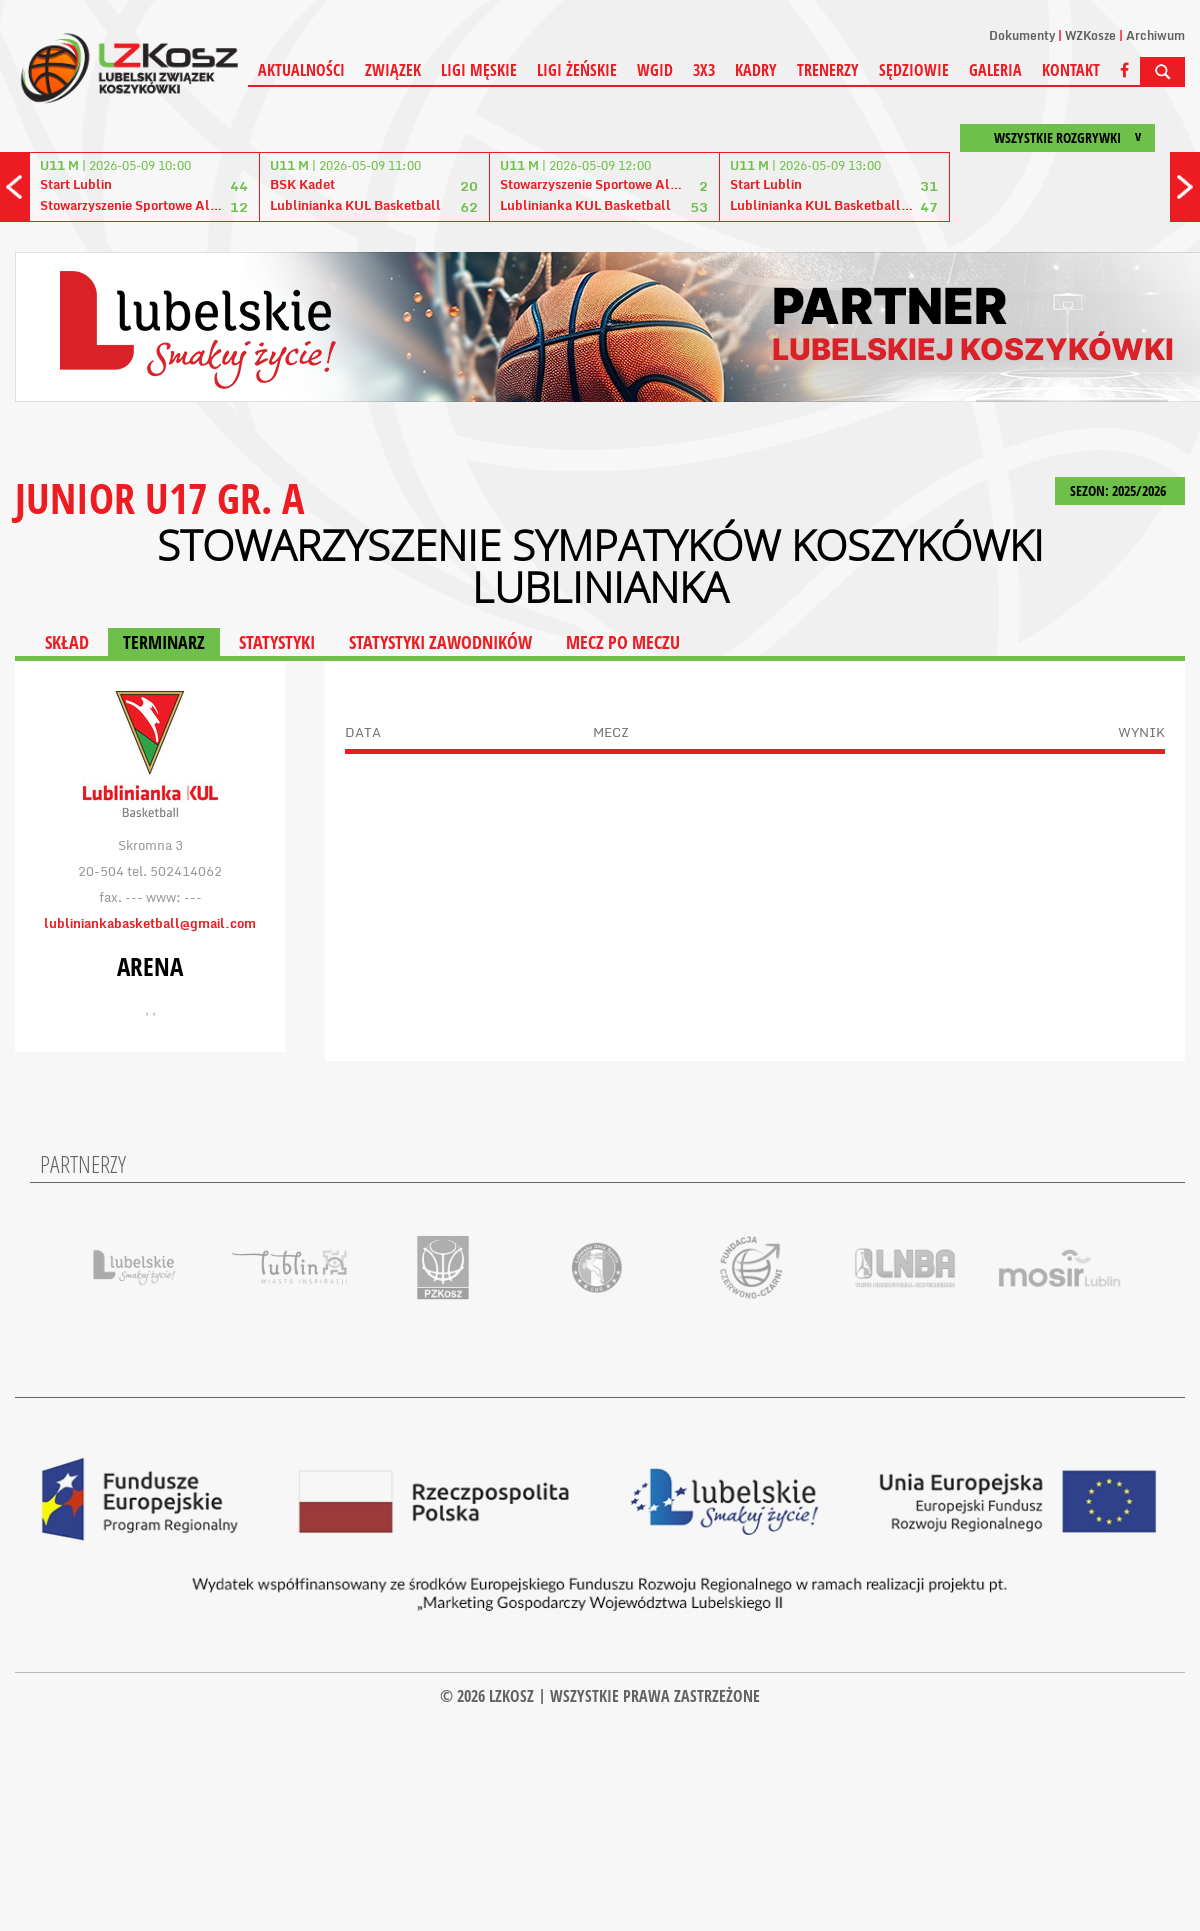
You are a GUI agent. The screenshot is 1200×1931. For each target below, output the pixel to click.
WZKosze (1090, 35)
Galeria (995, 70)
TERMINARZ (164, 642)
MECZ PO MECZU (623, 642)
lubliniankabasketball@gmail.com (150, 923)
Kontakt (1071, 70)
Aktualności (301, 70)
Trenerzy (828, 70)
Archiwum (1155, 35)
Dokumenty (1022, 35)
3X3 (704, 70)
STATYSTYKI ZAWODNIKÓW (440, 642)
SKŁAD (67, 642)
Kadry (756, 70)
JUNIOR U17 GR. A (159, 497)
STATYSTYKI (277, 642)
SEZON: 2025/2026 (1120, 490)
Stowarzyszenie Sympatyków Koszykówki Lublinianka (600, 566)
